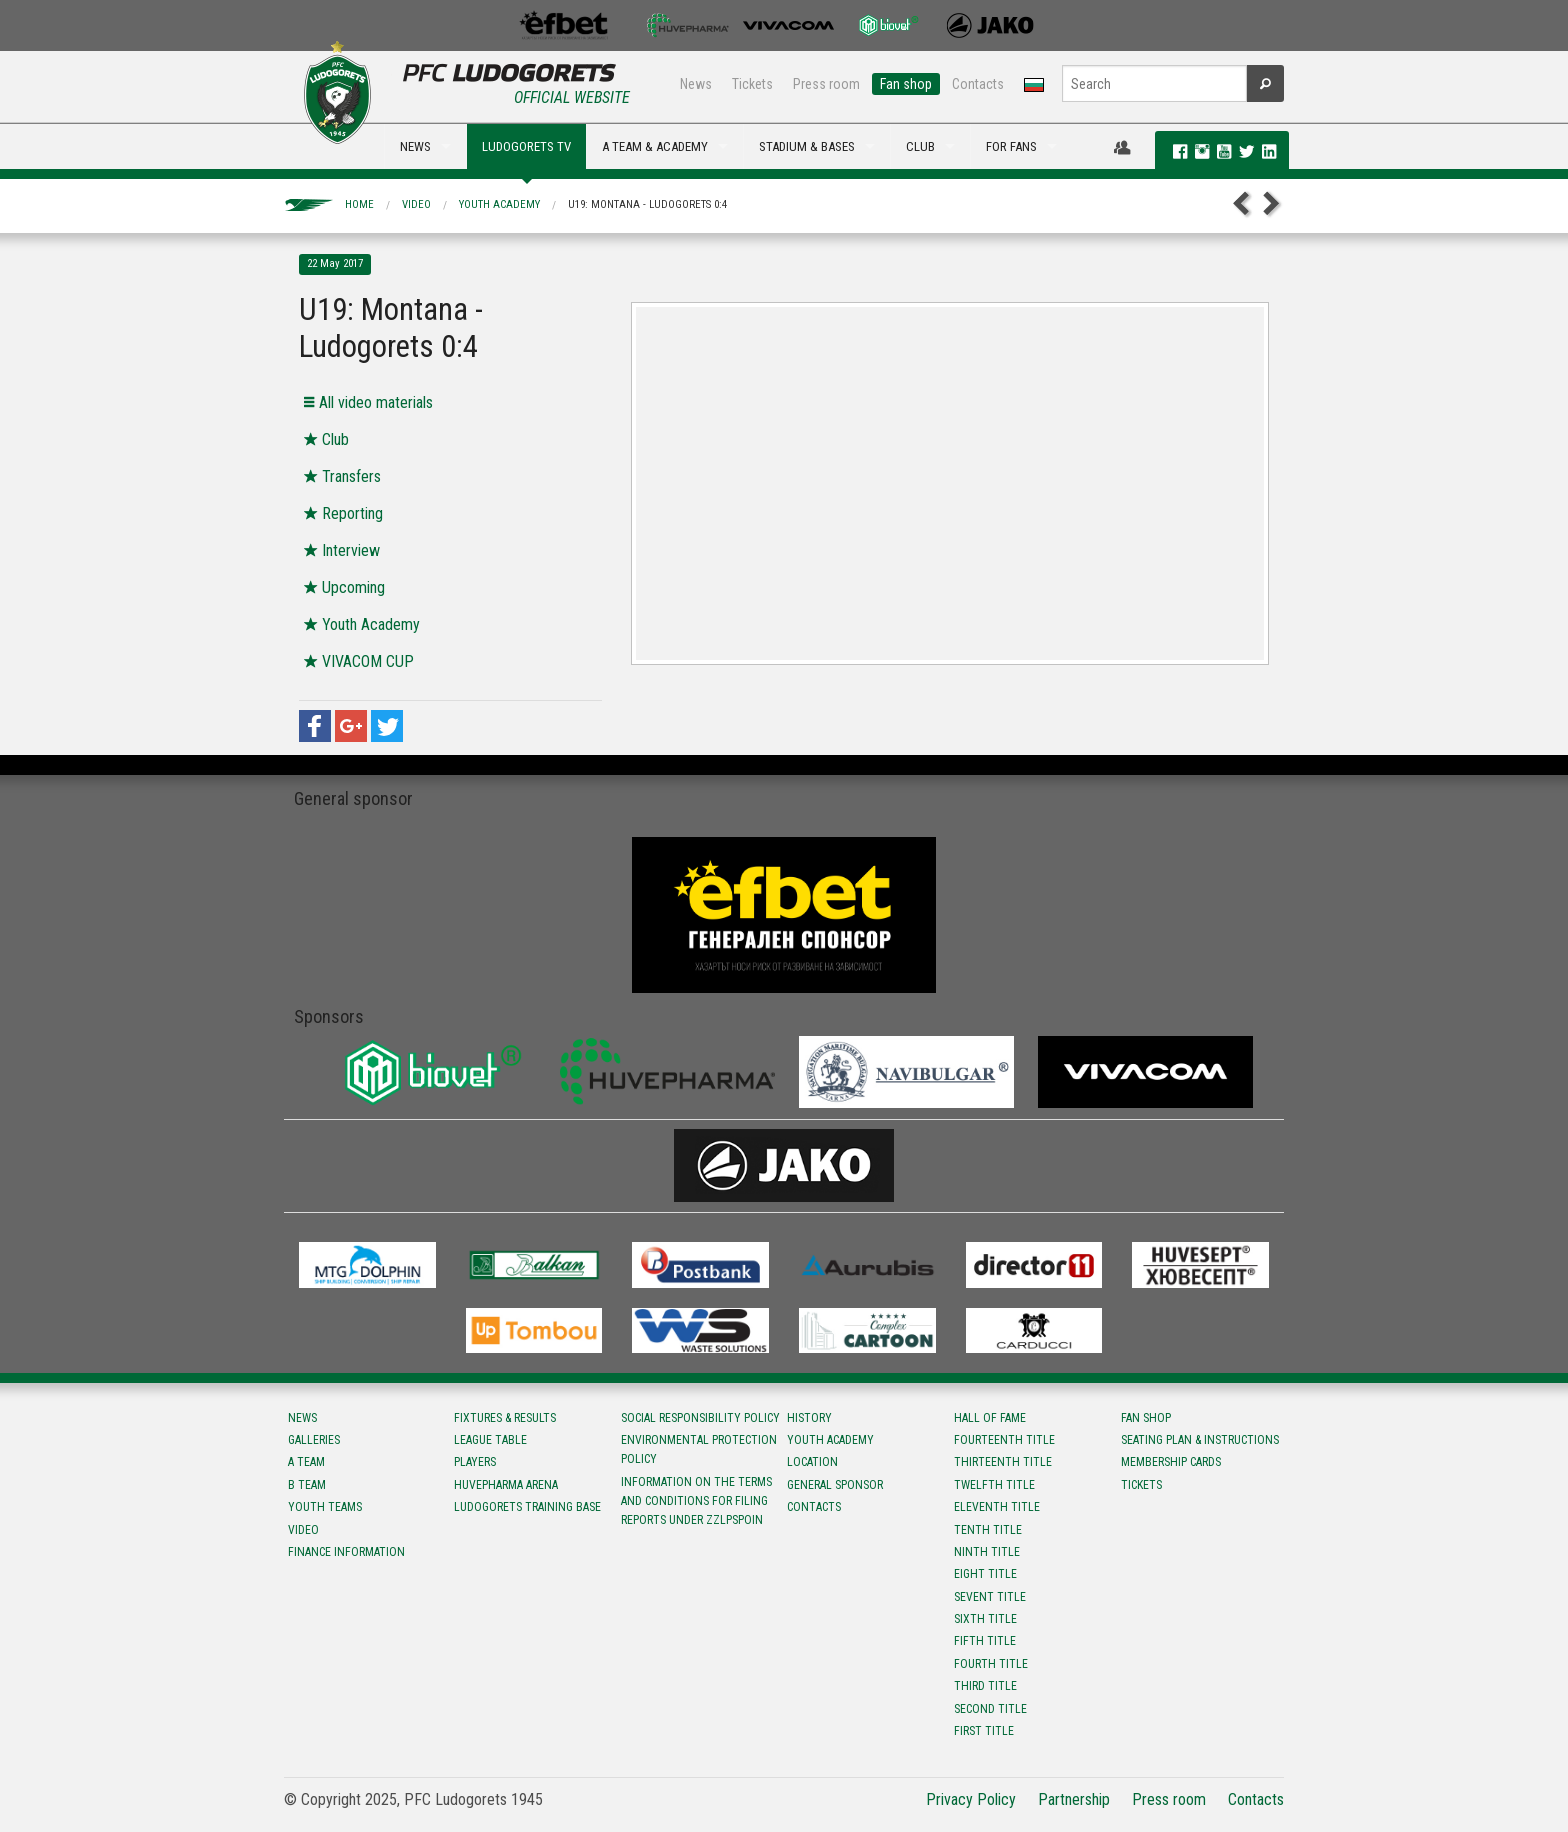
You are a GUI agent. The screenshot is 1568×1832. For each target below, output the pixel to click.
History (809, 1418)
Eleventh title (997, 1507)
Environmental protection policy (699, 1449)
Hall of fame (990, 1418)
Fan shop (906, 84)
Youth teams (325, 1507)
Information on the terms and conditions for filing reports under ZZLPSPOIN (696, 1501)
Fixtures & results (505, 1418)
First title (984, 1731)
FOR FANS (1011, 146)
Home (359, 204)
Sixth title (985, 1619)
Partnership (1074, 1799)
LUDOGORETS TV (526, 146)
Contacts (978, 84)
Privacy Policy (971, 1799)
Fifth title (985, 1641)
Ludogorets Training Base (527, 1507)
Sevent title (990, 1597)
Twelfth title (994, 1485)
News (696, 84)
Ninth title (987, 1552)
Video (416, 204)
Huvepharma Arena (506, 1485)
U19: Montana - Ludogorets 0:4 (647, 204)
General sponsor (835, 1485)
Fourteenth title (1004, 1440)
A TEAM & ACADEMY (655, 146)
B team (307, 1485)
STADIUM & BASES (807, 146)
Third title (985, 1686)
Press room (826, 84)
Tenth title (988, 1530)
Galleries (314, 1440)
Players (475, 1462)
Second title (990, 1709)
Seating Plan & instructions (1200, 1440)
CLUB (920, 146)
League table (490, 1440)
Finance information (346, 1552)
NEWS (415, 146)
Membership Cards (1171, 1462)
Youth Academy (499, 204)
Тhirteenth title (1003, 1462)
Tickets (752, 84)
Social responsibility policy (700, 1418)
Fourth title (991, 1664)
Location (812, 1462)
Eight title (985, 1574)
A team (306, 1462)
